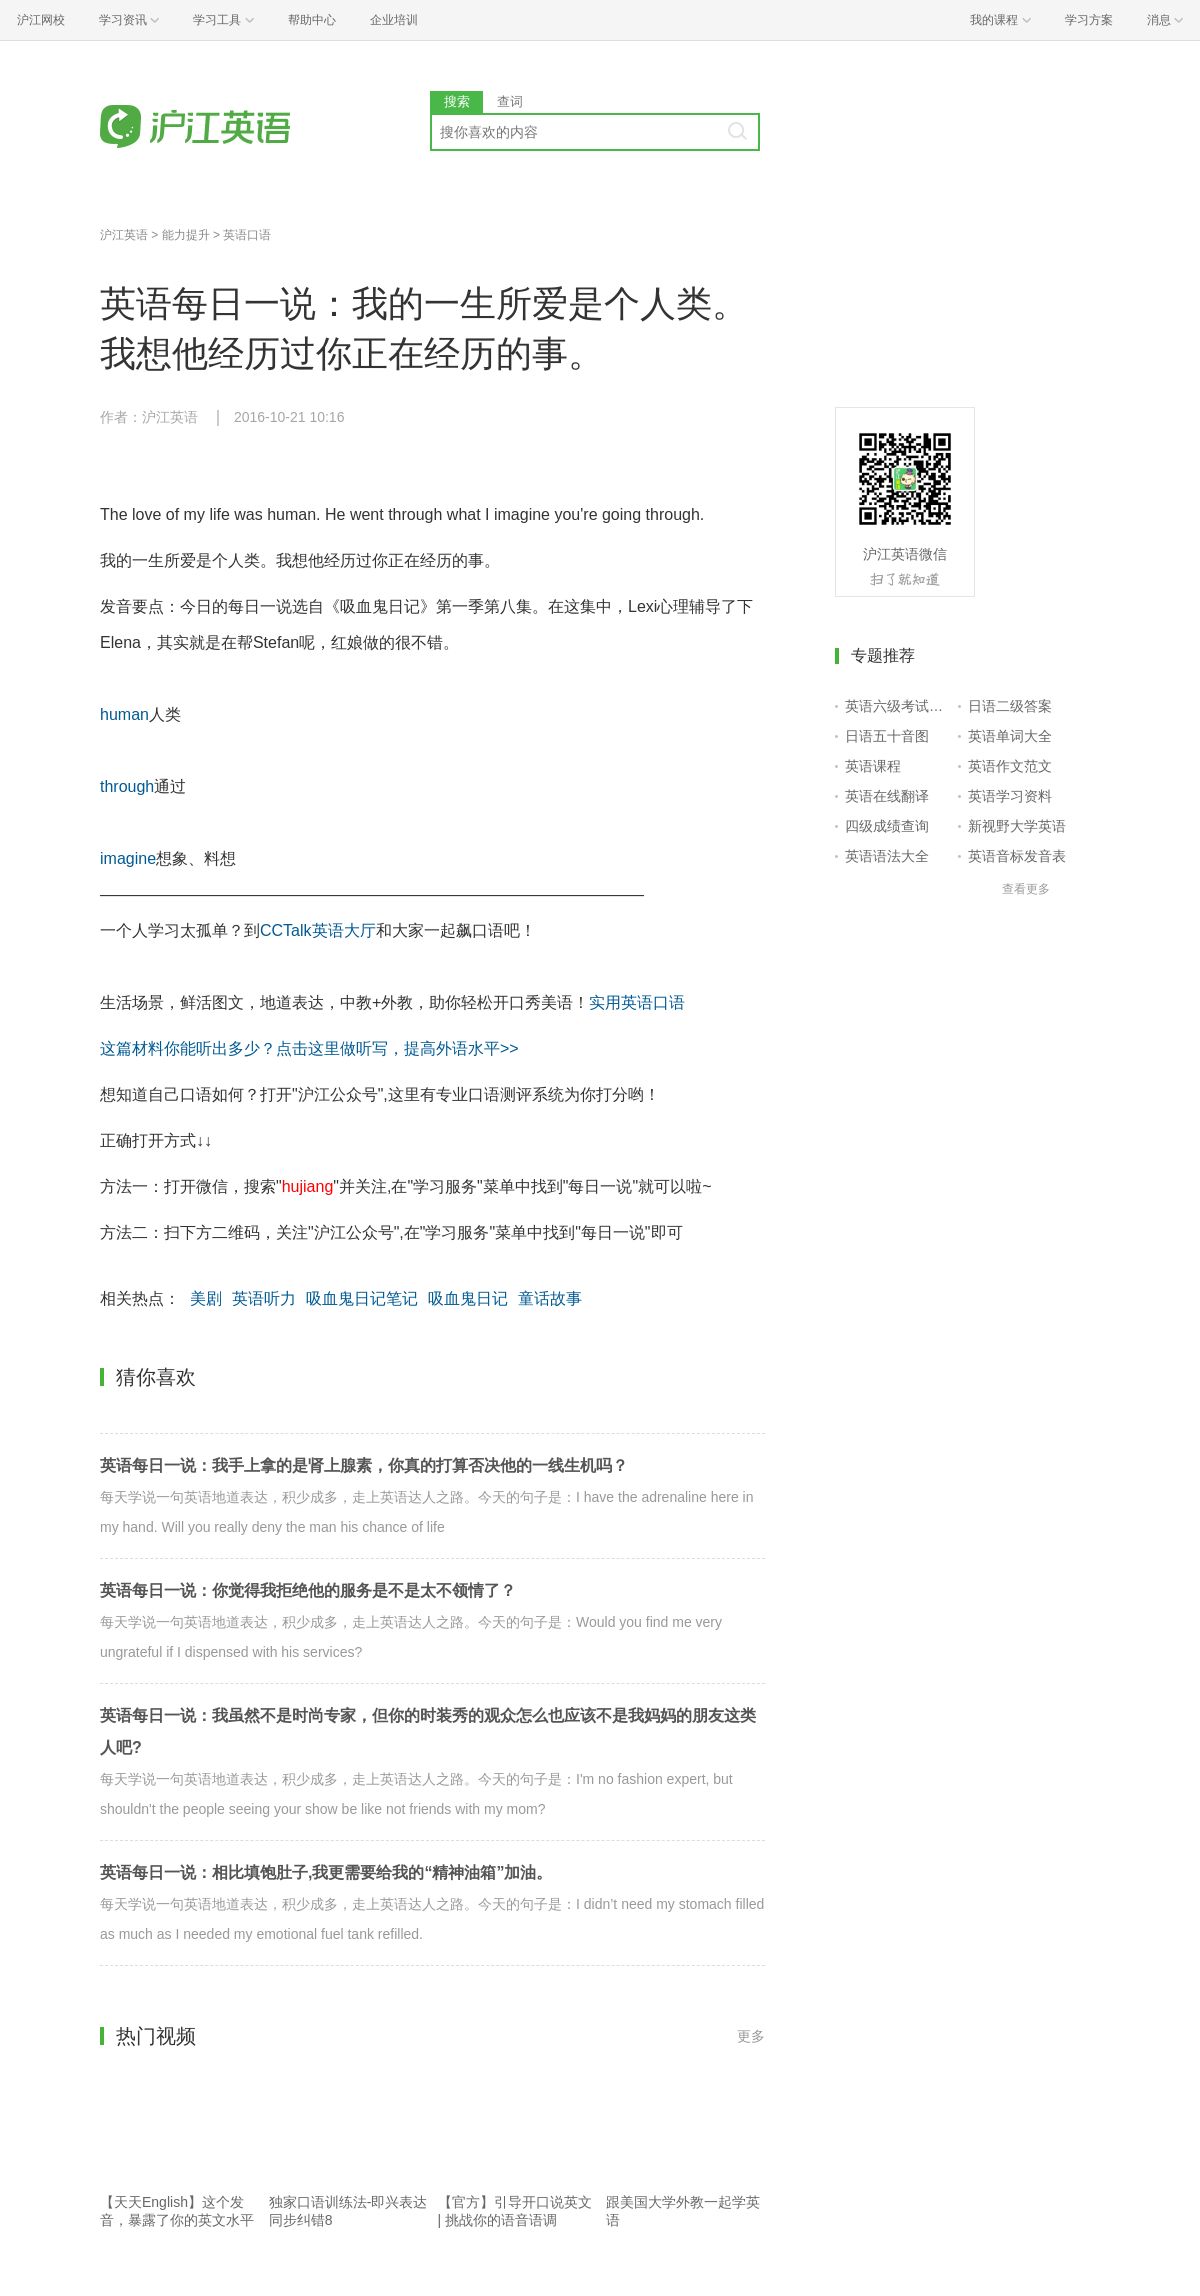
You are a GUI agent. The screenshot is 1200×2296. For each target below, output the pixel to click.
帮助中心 (312, 20)
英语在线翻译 (887, 796)
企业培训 (394, 20)
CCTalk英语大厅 (318, 930)
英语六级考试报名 (897, 706)
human (124, 714)
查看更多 (1026, 889)
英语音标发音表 (1017, 856)
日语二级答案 (1010, 706)
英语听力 (264, 1298)
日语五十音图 (887, 736)
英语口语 (247, 235)
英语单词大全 (1010, 736)
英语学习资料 (1010, 796)
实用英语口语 (637, 1002)
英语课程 (873, 766)
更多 (751, 2036)
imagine (128, 858)
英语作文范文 (1010, 766)
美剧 (206, 1298)
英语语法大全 (887, 856)
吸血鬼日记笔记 (362, 1298)
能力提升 (186, 235)
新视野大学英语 (1017, 826)
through (127, 786)
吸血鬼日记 (468, 1298)
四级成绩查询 (887, 826)
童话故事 (550, 1298)
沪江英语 (124, 235)
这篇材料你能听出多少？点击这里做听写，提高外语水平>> (309, 1048)
